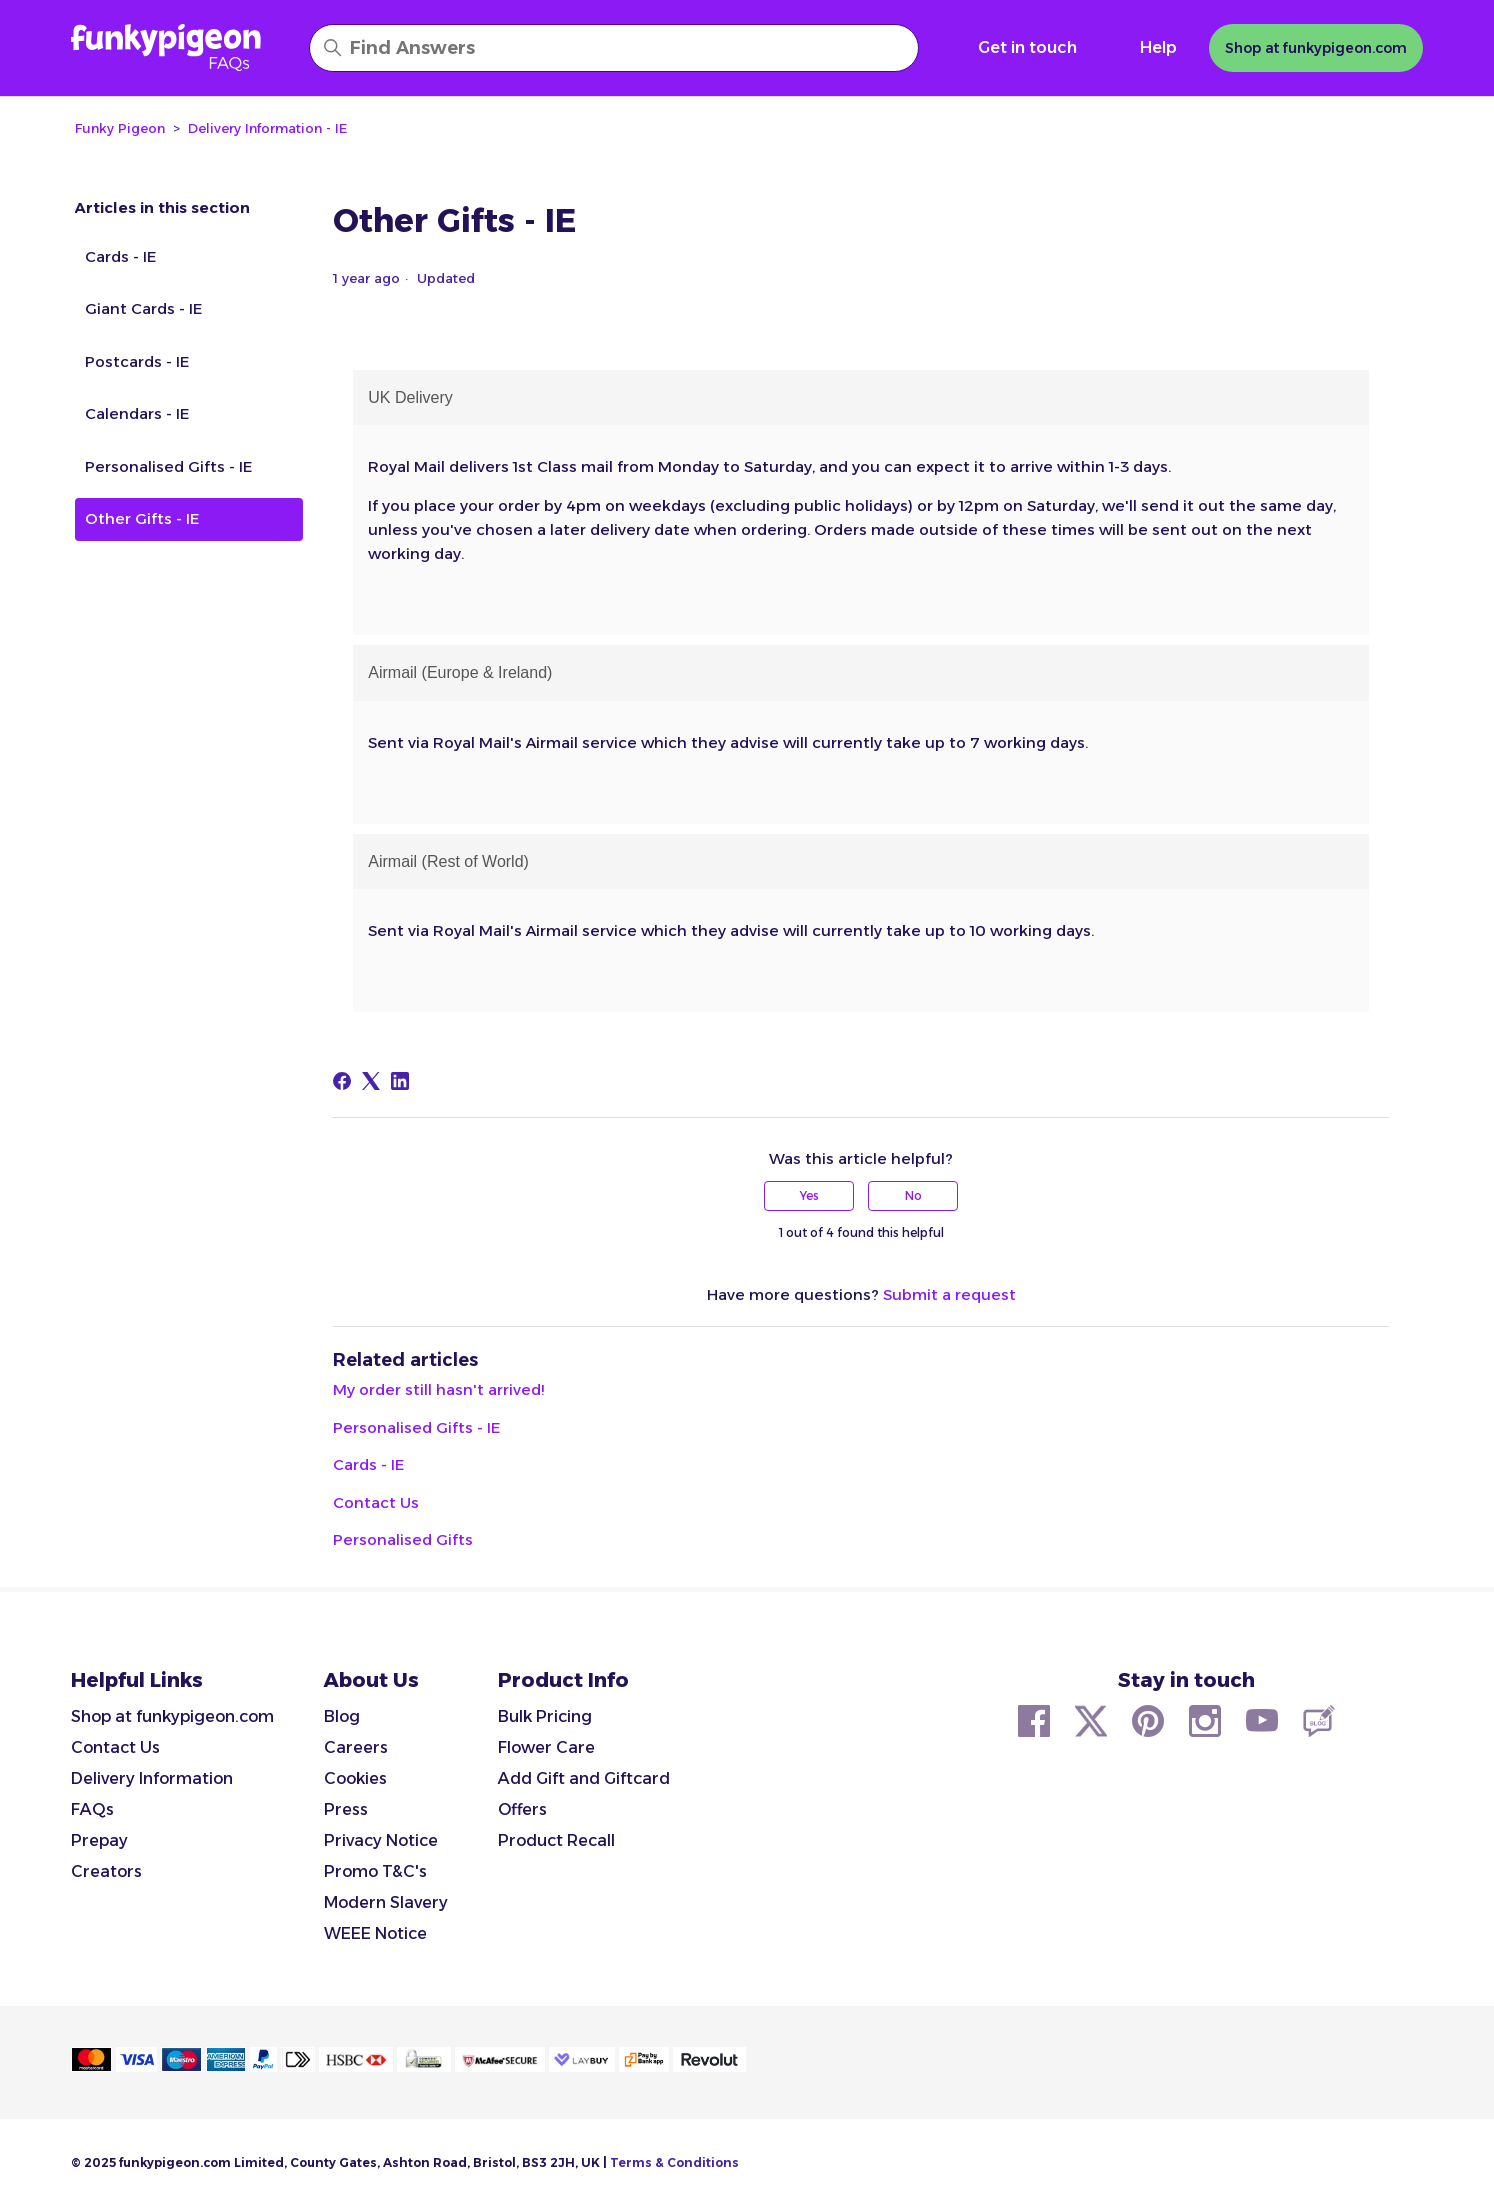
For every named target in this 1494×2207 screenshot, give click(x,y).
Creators (106, 1871)
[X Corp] (371, 1081)
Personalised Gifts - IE (168, 466)
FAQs (92, 1809)
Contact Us (376, 1502)
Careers (356, 1747)
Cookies (355, 1778)
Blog (342, 1716)
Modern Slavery (386, 1902)
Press (346, 1809)
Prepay (99, 1840)
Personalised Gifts (403, 1539)
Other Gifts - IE (142, 518)
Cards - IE (120, 256)
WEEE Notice (375, 1933)
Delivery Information (152, 1778)
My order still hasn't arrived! (438, 1389)
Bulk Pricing (545, 1716)
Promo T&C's (375, 1871)
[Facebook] (342, 1081)
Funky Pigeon (120, 128)
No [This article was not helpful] (913, 1195)
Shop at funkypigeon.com (172, 1716)
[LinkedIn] (400, 1081)
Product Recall (556, 1840)
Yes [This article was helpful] (809, 1195)
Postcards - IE (137, 361)
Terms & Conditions (674, 2162)
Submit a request (949, 1294)
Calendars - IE (137, 413)
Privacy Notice (381, 1840)
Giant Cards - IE (143, 308)
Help (1158, 47)
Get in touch (1027, 47)
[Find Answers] (614, 48)
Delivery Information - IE (267, 128)
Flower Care (546, 1747)
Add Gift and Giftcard (584, 1778)
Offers (522, 1809)
